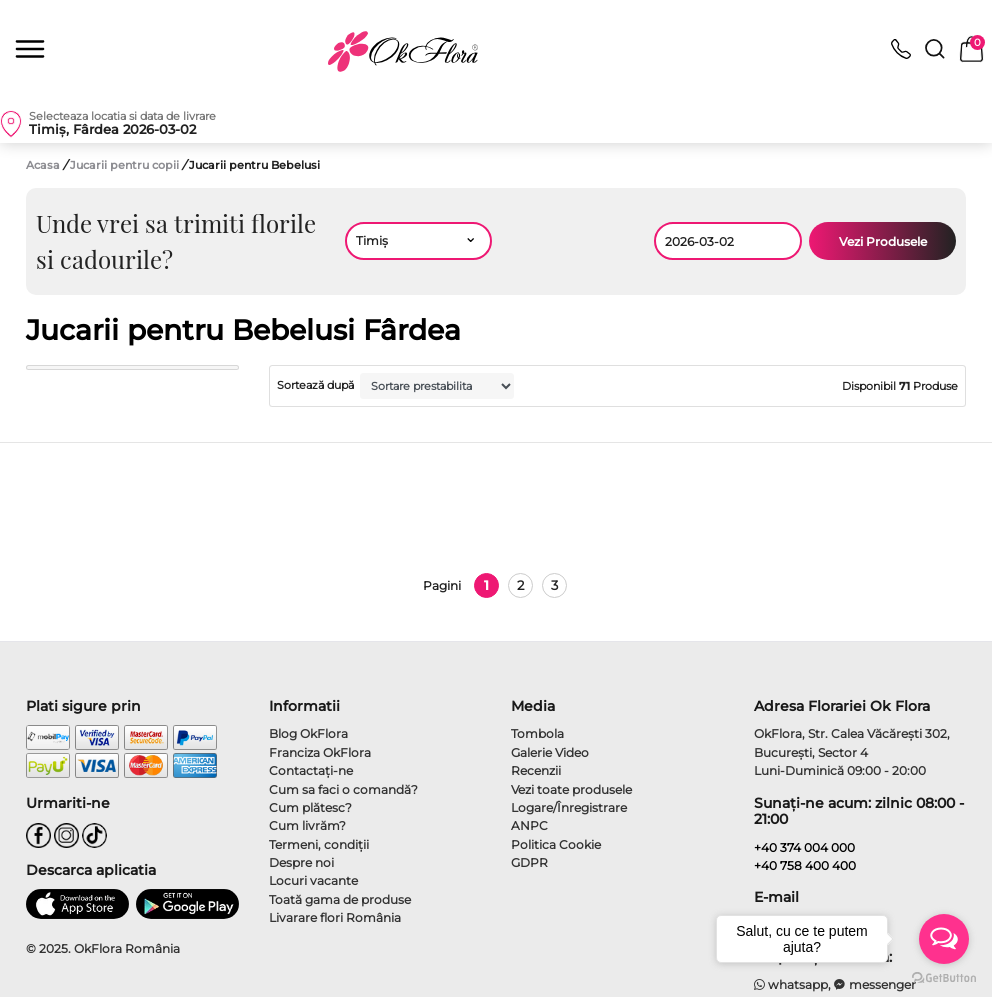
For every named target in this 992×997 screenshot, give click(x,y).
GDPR (529, 862)
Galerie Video (550, 752)
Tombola (537, 733)
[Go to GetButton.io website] (944, 977)
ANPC (529, 825)
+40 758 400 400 (805, 865)
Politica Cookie (556, 844)
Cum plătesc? (310, 807)
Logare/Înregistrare (569, 807)
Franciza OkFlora (320, 752)
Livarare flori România (335, 917)
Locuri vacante (313, 880)
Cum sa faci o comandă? (343, 789)
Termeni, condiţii (319, 844)
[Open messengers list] (944, 939)
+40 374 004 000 (804, 847)
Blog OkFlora (308, 733)
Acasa (43, 165)
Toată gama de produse (340, 899)
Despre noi (301, 862)
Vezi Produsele (883, 241)
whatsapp (791, 984)
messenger (875, 984)
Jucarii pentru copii (126, 165)
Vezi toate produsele (571, 789)
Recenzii (536, 770)
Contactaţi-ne (311, 770)
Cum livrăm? (307, 825)
